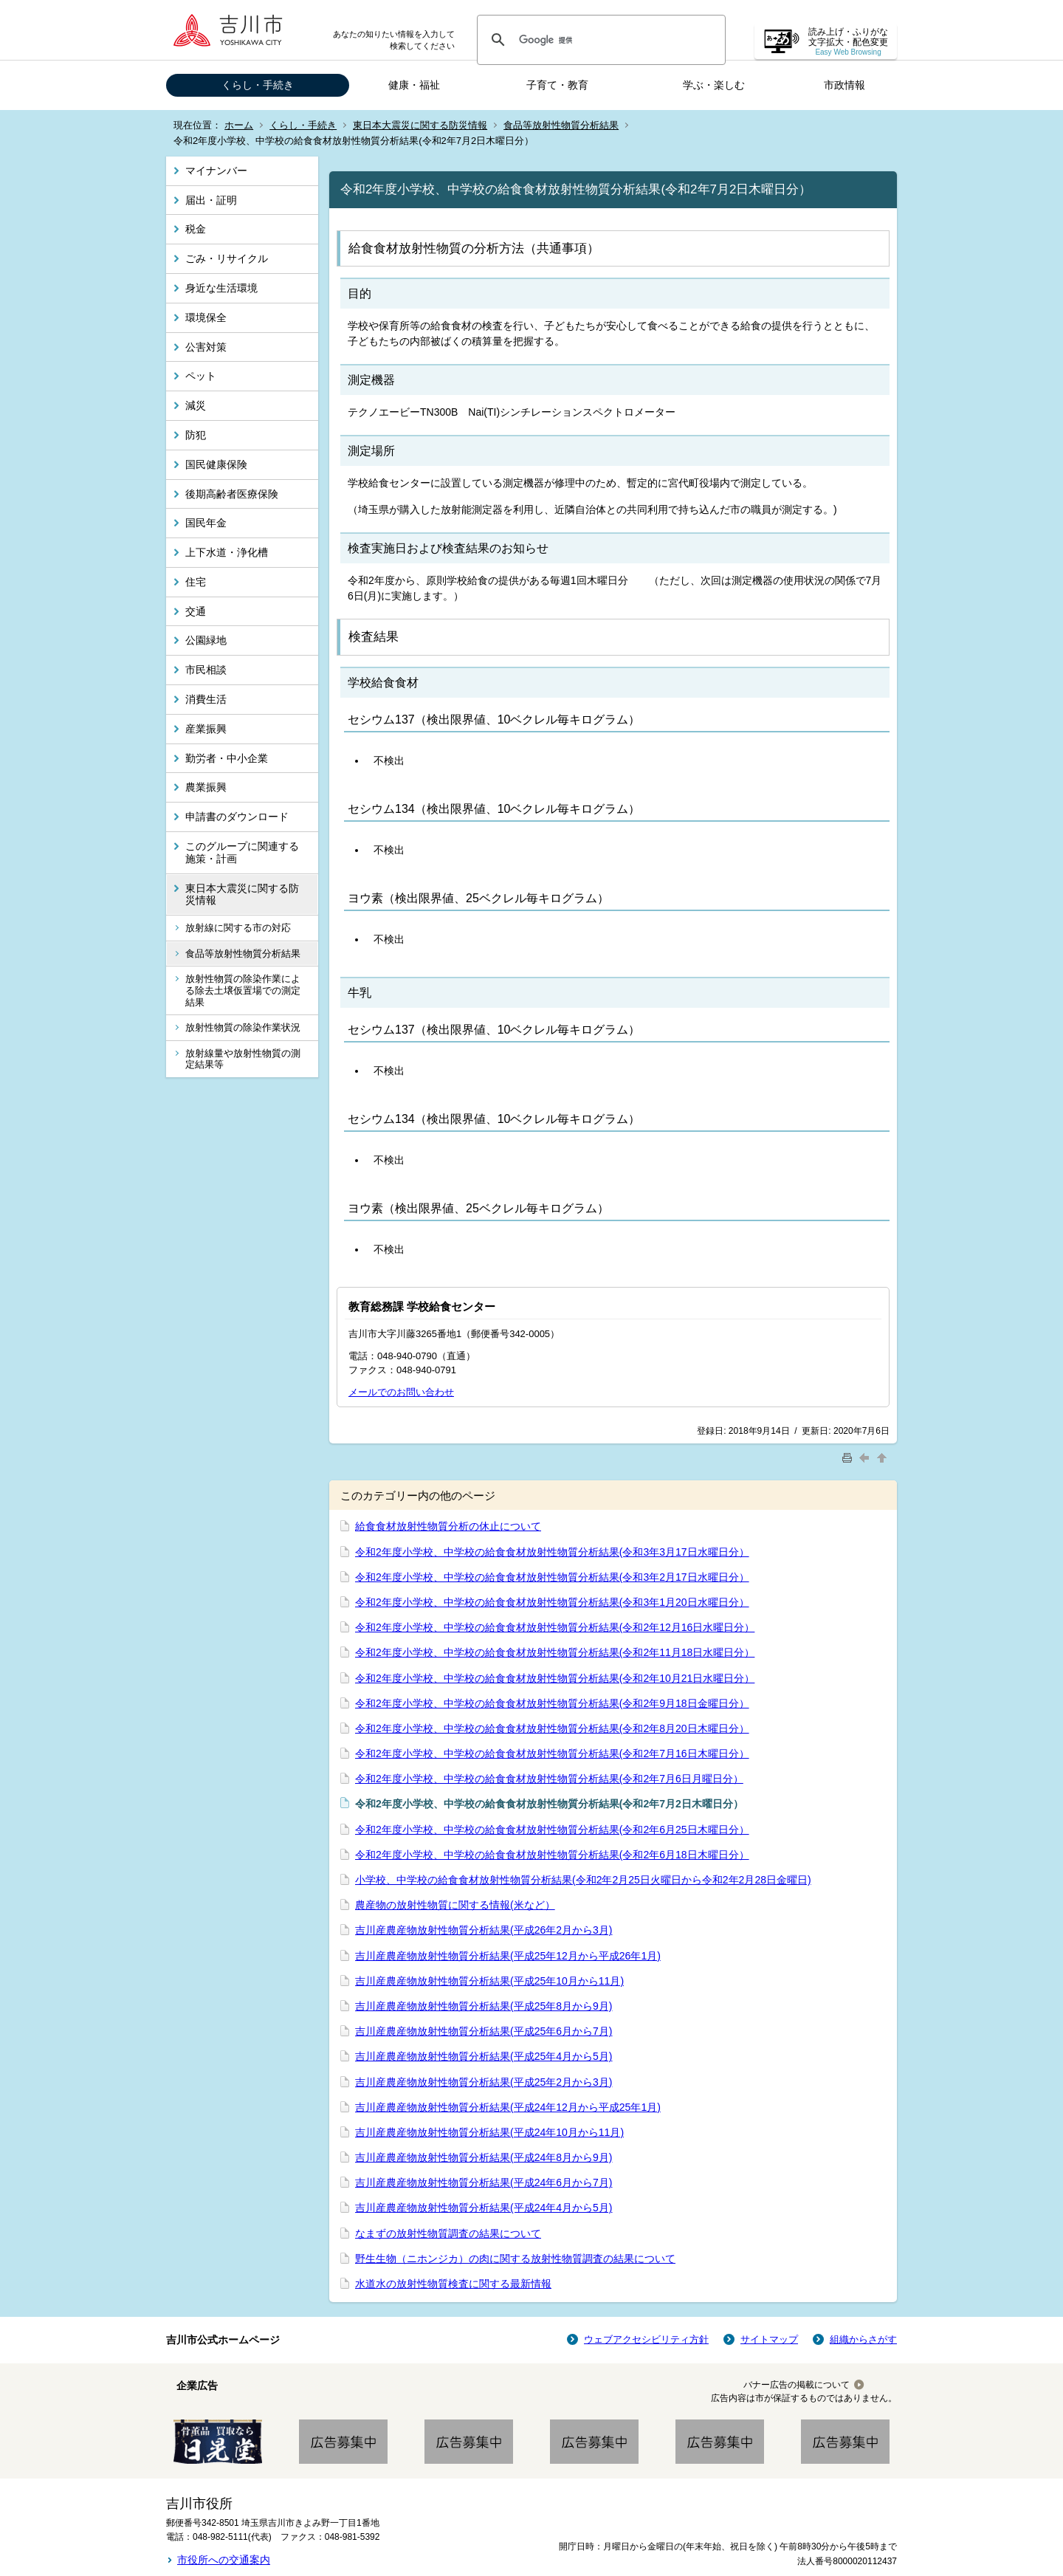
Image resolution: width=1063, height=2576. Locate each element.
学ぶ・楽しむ (714, 85)
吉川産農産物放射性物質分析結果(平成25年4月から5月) (483, 2056)
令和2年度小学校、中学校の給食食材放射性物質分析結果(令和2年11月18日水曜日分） (554, 1652)
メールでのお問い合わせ (401, 1392)
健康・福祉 (414, 85)
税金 (195, 229)
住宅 (195, 582)
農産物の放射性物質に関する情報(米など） (455, 1905)
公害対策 (206, 347)
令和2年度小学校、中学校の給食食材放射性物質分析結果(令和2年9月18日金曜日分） (552, 1703)
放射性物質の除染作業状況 (242, 1027)
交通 (195, 611)
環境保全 (206, 317)
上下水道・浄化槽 (226, 552)
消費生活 (206, 699)
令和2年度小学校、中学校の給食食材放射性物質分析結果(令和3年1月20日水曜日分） (552, 1602)
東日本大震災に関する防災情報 (420, 125)
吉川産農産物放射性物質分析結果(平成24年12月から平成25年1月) (508, 2107)
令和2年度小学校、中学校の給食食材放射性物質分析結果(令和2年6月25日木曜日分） (552, 1829)
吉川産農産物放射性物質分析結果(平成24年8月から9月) (483, 2157)
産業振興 (206, 729)
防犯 (195, 435)
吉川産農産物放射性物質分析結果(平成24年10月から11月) (489, 2132)
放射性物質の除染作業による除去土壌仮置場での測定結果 (242, 990)
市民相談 (206, 670)
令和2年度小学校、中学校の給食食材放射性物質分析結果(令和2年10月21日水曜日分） (554, 1678)
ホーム (238, 125)
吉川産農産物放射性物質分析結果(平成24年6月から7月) (483, 2182)
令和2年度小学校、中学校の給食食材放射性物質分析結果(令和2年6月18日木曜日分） (552, 1855)
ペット (200, 376)
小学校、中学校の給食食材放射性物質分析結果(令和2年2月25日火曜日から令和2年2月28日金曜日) (583, 1880)
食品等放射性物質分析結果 (561, 125)
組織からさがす (863, 2339)
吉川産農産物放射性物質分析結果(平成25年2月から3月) (483, 2082)
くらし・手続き (257, 85)
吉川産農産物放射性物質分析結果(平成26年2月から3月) (483, 1930)
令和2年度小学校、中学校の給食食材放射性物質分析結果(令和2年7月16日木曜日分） (552, 1753)
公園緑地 (206, 640)
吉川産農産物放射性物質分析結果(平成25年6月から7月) (483, 2031)
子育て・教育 (557, 85)
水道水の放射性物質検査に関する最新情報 (453, 2284)
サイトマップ (769, 2339)
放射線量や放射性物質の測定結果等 (242, 1059)
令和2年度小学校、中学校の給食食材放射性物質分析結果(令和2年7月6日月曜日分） (549, 1779)
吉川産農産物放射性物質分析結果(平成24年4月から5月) (483, 2207)
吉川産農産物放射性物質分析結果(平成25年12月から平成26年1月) (508, 1956)
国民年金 (206, 523)
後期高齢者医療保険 (231, 494)
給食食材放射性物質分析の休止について (448, 1526)
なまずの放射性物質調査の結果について (448, 2233)
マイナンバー (216, 170)
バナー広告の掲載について (796, 2385)
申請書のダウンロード (237, 816)
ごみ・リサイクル (226, 258)
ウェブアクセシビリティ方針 (646, 2339)
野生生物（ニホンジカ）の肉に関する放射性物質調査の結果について (515, 2258)
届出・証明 (211, 200)
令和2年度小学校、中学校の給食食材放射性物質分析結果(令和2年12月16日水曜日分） (554, 1627)
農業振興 (206, 787)
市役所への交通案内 (223, 2560)
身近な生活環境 (221, 288)
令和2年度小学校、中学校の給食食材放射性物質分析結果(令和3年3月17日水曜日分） (552, 1552)
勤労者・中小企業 (226, 758)
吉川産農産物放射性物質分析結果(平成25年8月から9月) (483, 2006)
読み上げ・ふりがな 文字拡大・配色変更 (848, 42)
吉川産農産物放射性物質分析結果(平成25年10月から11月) (489, 1981)
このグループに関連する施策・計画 (242, 852)
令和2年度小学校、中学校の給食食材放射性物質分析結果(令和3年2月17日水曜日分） (552, 1577)
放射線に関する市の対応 (238, 927)
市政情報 (844, 85)
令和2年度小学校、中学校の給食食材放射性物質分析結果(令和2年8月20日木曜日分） (552, 1728)
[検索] (599, 40)
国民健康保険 (216, 464)
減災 (195, 405)
